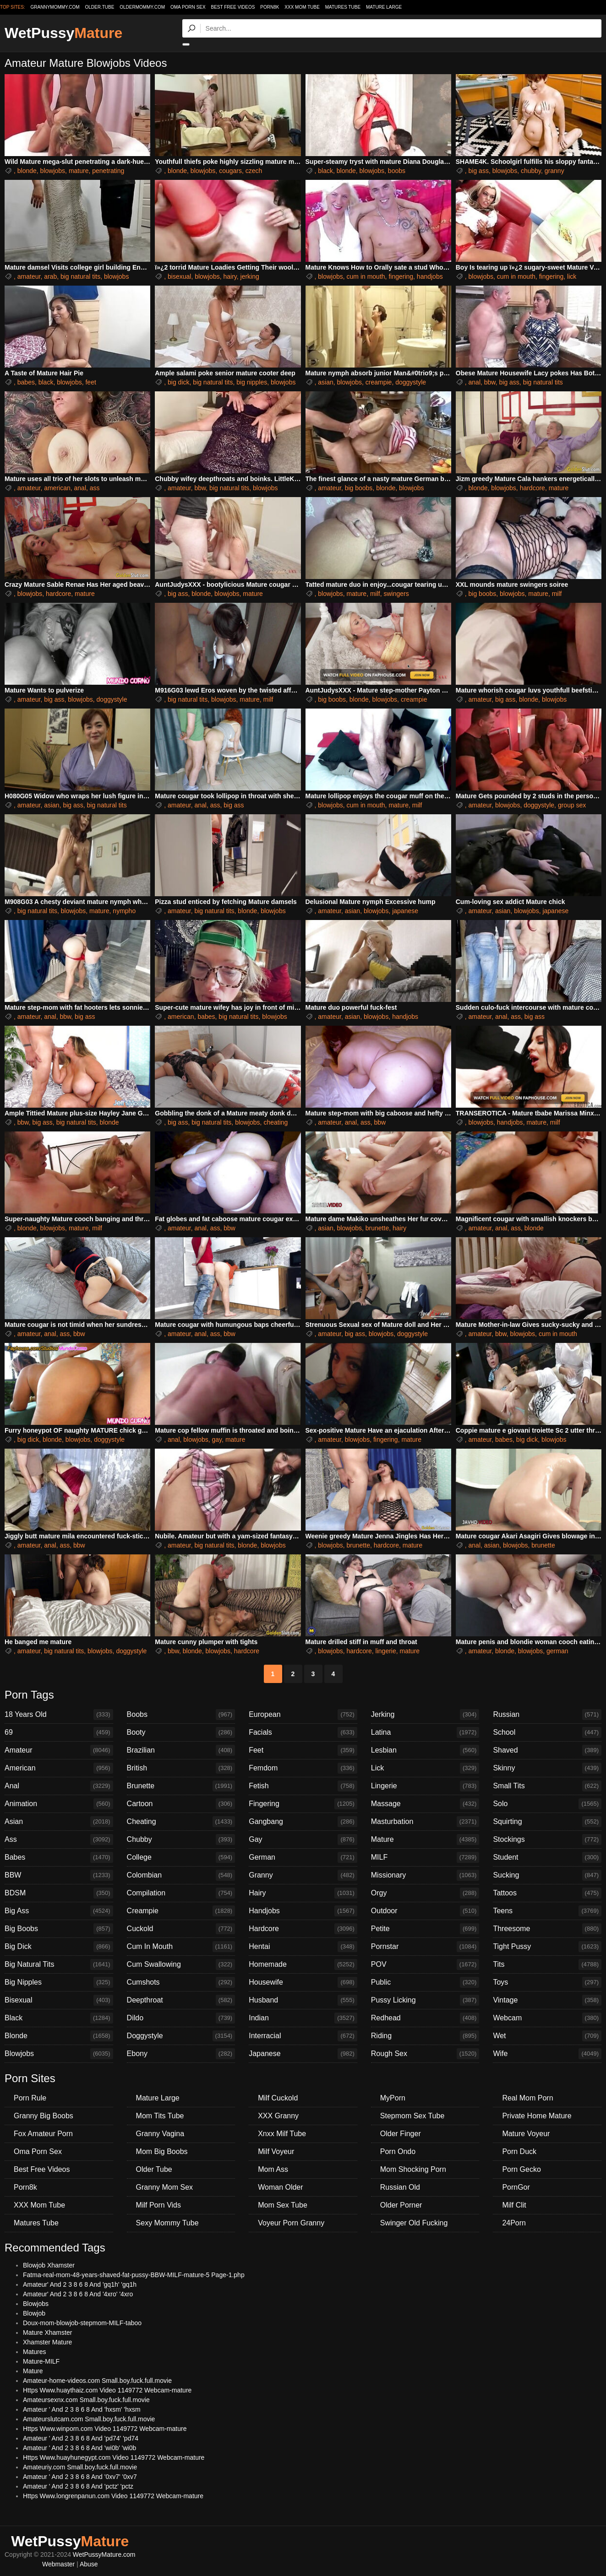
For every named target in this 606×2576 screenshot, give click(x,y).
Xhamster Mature (47, 2342)
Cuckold (181, 1928)
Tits (547, 1964)
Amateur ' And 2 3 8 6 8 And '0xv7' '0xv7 (80, 2476)
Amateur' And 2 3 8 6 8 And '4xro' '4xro (78, 2294)
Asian (59, 1821)
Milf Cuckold (278, 2098)
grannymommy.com (55, 7)
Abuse (89, 2564)
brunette (377, 1228)
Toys (547, 1982)
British (181, 1768)
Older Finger (400, 2134)
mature (79, 170)
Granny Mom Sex (164, 2187)
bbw (490, 382)
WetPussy (63, 33)
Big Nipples (59, 1982)
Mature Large (384, 7)
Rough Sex (425, 2053)
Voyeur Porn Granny (291, 2223)
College (181, 1857)
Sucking (547, 1875)
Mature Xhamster (47, 2332)
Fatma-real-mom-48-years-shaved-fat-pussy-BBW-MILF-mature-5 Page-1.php (134, 2274)
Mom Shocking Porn (413, 2169)
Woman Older (280, 2187)
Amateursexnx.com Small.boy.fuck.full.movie (86, 2399)
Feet (303, 1750)
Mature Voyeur (526, 2134)
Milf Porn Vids (158, 2205)
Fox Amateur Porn (43, 2134)
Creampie (181, 1910)
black (325, 170)
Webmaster (58, 2564)
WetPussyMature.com (104, 2554)
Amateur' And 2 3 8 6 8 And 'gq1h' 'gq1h (79, 2284)
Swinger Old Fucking (414, 2223)
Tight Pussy (547, 1946)
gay (217, 1439)
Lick (425, 1768)
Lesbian (425, 1750)
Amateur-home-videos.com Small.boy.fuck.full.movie (97, 2380)
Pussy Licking (425, 2000)
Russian (547, 1714)
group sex (572, 805)
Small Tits (547, 1785)
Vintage (547, 2000)
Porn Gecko (521, 2169)
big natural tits (80, 276)
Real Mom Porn (527, 2098)
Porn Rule (30, 2098)
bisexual (179, 276)
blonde (27, 170)
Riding (425, 2035)
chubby (531, 170)
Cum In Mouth (181, 1946)
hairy (229, 276)
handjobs (430, 276)
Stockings (547, 1839)
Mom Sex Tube (282, 2205)
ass (95, 488)
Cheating (181, 1821)
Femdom (303, 1768)
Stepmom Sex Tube (412, 2116)
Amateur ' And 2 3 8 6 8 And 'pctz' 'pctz (78, 2486)
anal (474, 382)
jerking (249, 276)
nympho (124, 911)
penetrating (108, 170)
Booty (181, 1732)
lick (571, 276)
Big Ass (59, 1910)
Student (547, 1857)
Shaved (547, 1750)
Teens (547, 1910)
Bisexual (59, 2000)
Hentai (303, 1946)
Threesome (547, 1928)
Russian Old (400, 2187)
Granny (303, 1875)
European (303, 1714)
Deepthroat (181, 2000)
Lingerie (425, 1785)
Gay (303, 1839)
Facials (303, 1732)
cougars (230, 170)
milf (375, 593)
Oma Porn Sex (188, 7)
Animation (59, 1803)
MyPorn (392, 2098)
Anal (59, 1785)
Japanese (303, 2053)
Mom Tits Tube (160, 2116)
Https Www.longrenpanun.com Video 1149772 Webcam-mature (113, 2496)
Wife (547, 2053)
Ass (59, 1839)
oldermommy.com (142, 7)
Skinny (547, 1768)
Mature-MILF (41, 2361)
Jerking (425, 1714)
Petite (425, 1928)
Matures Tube (342, 7)
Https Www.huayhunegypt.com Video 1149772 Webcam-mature (113, 2457)
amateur (29, 276)
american (57, 488)
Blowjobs (59, 2053)
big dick (178, 382)
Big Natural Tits (59, 1964)
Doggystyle (181, 2035)
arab (50, 276)
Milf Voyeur (276, 2151)
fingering (400, 276)
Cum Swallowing (181, 1964)
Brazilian (181, 1750)
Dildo (181, 2018)
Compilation (181, 1893)
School (547, 1732)
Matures (34, 2351)
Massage (425, 1803)
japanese (405, 911)
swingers (396, 593)
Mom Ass (273, 2169)
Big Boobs (59, 1928)
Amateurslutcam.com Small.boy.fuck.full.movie (89, 2419)
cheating (275, 1122)
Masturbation (425, 1821)
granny (554, 170)
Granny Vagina (160, 2134)
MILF (425, 1857)
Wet (547, 2035)
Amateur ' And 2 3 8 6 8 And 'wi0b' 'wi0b (79, 2448)
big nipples (251, 382)
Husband (303, 2000)
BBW (59, 1875)
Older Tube (154, 2169)
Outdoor (425, 1910)
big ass (479, 170)
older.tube (99, 7)
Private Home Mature (536, 2116)
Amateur (59, 1750)
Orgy (425, 1893)
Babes (59, 1857)
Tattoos (547, 1893)
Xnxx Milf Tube (282, 2134)
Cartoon (181, 1803)
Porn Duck (519, 2151)
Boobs (181, 1714)
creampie (379, 382)
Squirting (547, 1821)
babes (26, 382)
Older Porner (401, 2205)
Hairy (303, 1893)
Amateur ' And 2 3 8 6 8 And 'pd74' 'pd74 (80, 2438)
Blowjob (34, 2313)
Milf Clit (514, 2205)
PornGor (516, 2187)
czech (254, 170)
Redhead (425, 2018)
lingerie (386, 1651)
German (303, 1857)
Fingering (303, 1803)
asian (325, 382)
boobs (396, 170)
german (557, 1651)
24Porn (514, 2223)
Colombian (181, 1875)
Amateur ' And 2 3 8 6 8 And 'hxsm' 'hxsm (82, 2409)
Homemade (303, 1964)
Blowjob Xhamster (49, 2265)
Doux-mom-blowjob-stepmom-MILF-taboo (82, 2323)
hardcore (532, 488)
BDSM (59, 1893)
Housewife (303, 1982)
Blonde (59, 2035)
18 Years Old (59, 1714)
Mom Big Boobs (162, 2151)
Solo (547, 1803)
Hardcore (303, 1928)
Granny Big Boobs (43, 2116)
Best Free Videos (233, 7)
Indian (303, 2018)
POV (425, 1964)
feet (90, 382)
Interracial (303, 2035)
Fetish (303, 1785)
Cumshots (181, 1982)
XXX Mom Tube (302, 7)
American (59, 1768)
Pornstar (425, 1946)
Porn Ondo (397, 2151)
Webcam (547, 2018)
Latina (425, 1732)
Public (425, 1982)
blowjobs (52, 170)
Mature (425, 1839)
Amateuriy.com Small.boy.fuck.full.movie (80, 2467)
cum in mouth (366, 276)
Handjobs (303, 1910)
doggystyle (410, 382)
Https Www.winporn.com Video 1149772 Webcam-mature (104, 2428)
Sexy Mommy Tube (167, 2223)
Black (59, 2018)
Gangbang (303, 1821)
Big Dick (59, 1946)
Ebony (181, 2053)
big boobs (359, 488)
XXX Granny (278, 2116)
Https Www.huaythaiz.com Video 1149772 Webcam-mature (107, 2390)
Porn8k (269, 7)
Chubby (181, 1839)
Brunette (181, 1785)
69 (59, 1732)
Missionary (425, 1875)
